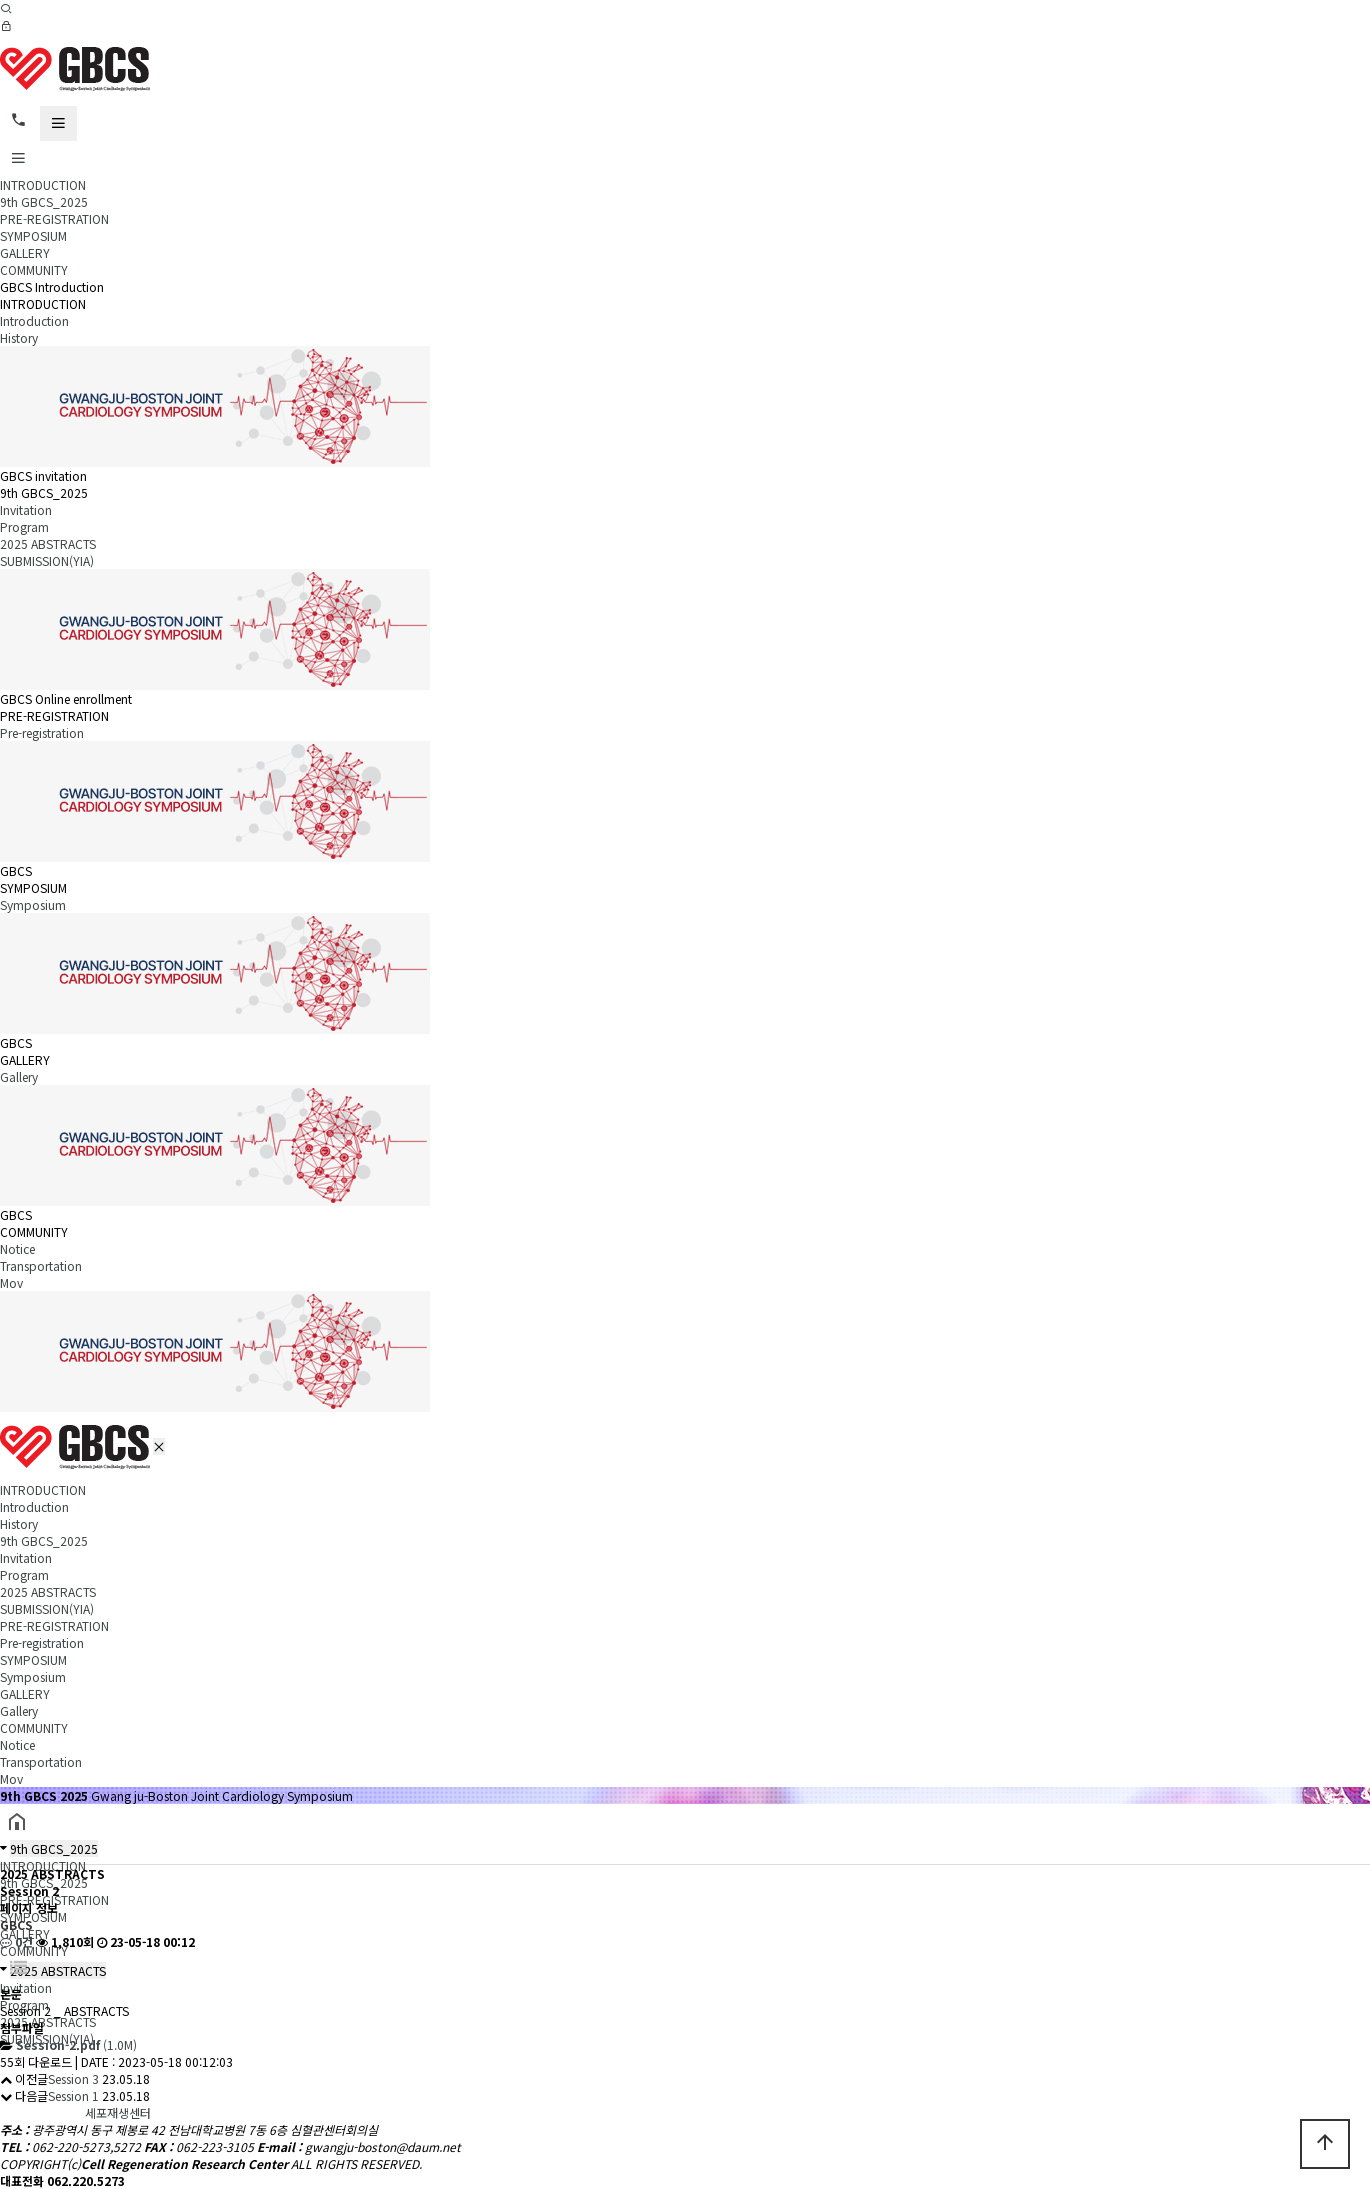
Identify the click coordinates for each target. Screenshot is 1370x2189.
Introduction (34, 320)
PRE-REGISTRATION (54, 218)
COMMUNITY (34, 269)
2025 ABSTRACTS (48, 543)
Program (24, 526)
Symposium (33, 904)
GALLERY (25, 252)
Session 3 (73, 2078)
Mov (11, 1282)
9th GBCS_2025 (44, 201)
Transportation (41, 1265)
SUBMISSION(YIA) (47, 560)
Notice (17, 1248)
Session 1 (73, 2095)
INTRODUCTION (43, 184)
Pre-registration (42, 732)
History (19, 337)
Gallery (19, 1076)
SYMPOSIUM (33, 235)
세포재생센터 (118, 2112)
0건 (16, 1941)
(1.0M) (76, 2044)
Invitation (26, 509)
